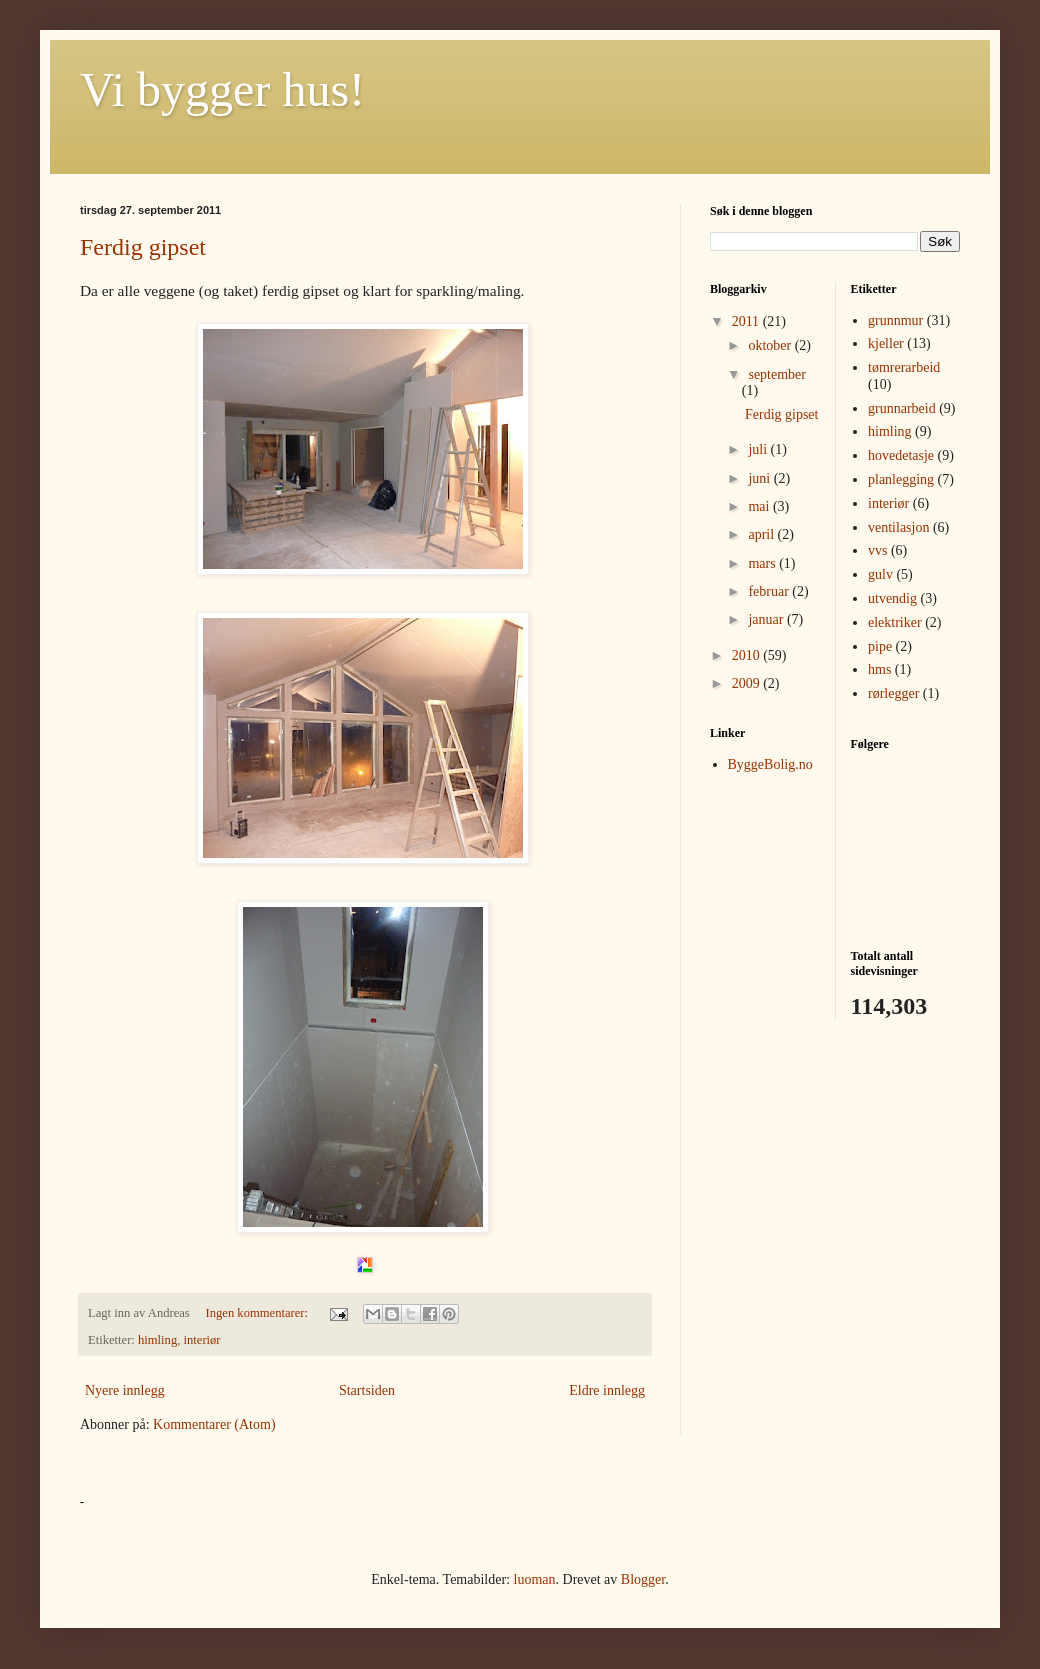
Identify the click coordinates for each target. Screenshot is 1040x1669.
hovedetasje (901, 455)
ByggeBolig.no (770, 764)
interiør (202, 1340)
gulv (880, 574)
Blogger (643, 1579)
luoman (535, 1579)
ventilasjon (898, 527)
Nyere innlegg (125, 1390)
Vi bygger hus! (222, 89)
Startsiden (367, 1390)
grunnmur (895, 320)
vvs (877, 550)
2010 (748, 655)
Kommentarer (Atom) (214, 1424)
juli (759, 449)
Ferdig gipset (143, 247)
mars (763, 563)
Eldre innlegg (607, 1390)
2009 (748, 683)
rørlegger (893, 693)
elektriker (895, 622)
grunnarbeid (902, 408)
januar (767, 619)
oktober (771, 345)
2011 (747, 321)
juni (760, 478)
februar (770, 591)
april (762, 534)
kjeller (886, 343)
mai (760, 506)
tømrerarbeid (904, 367)
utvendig (892, 598)
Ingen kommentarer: (259, 1313)
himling (157, 1340)
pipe (880, 646)
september (777, 374)
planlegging (901, 479)
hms (879, 669)
